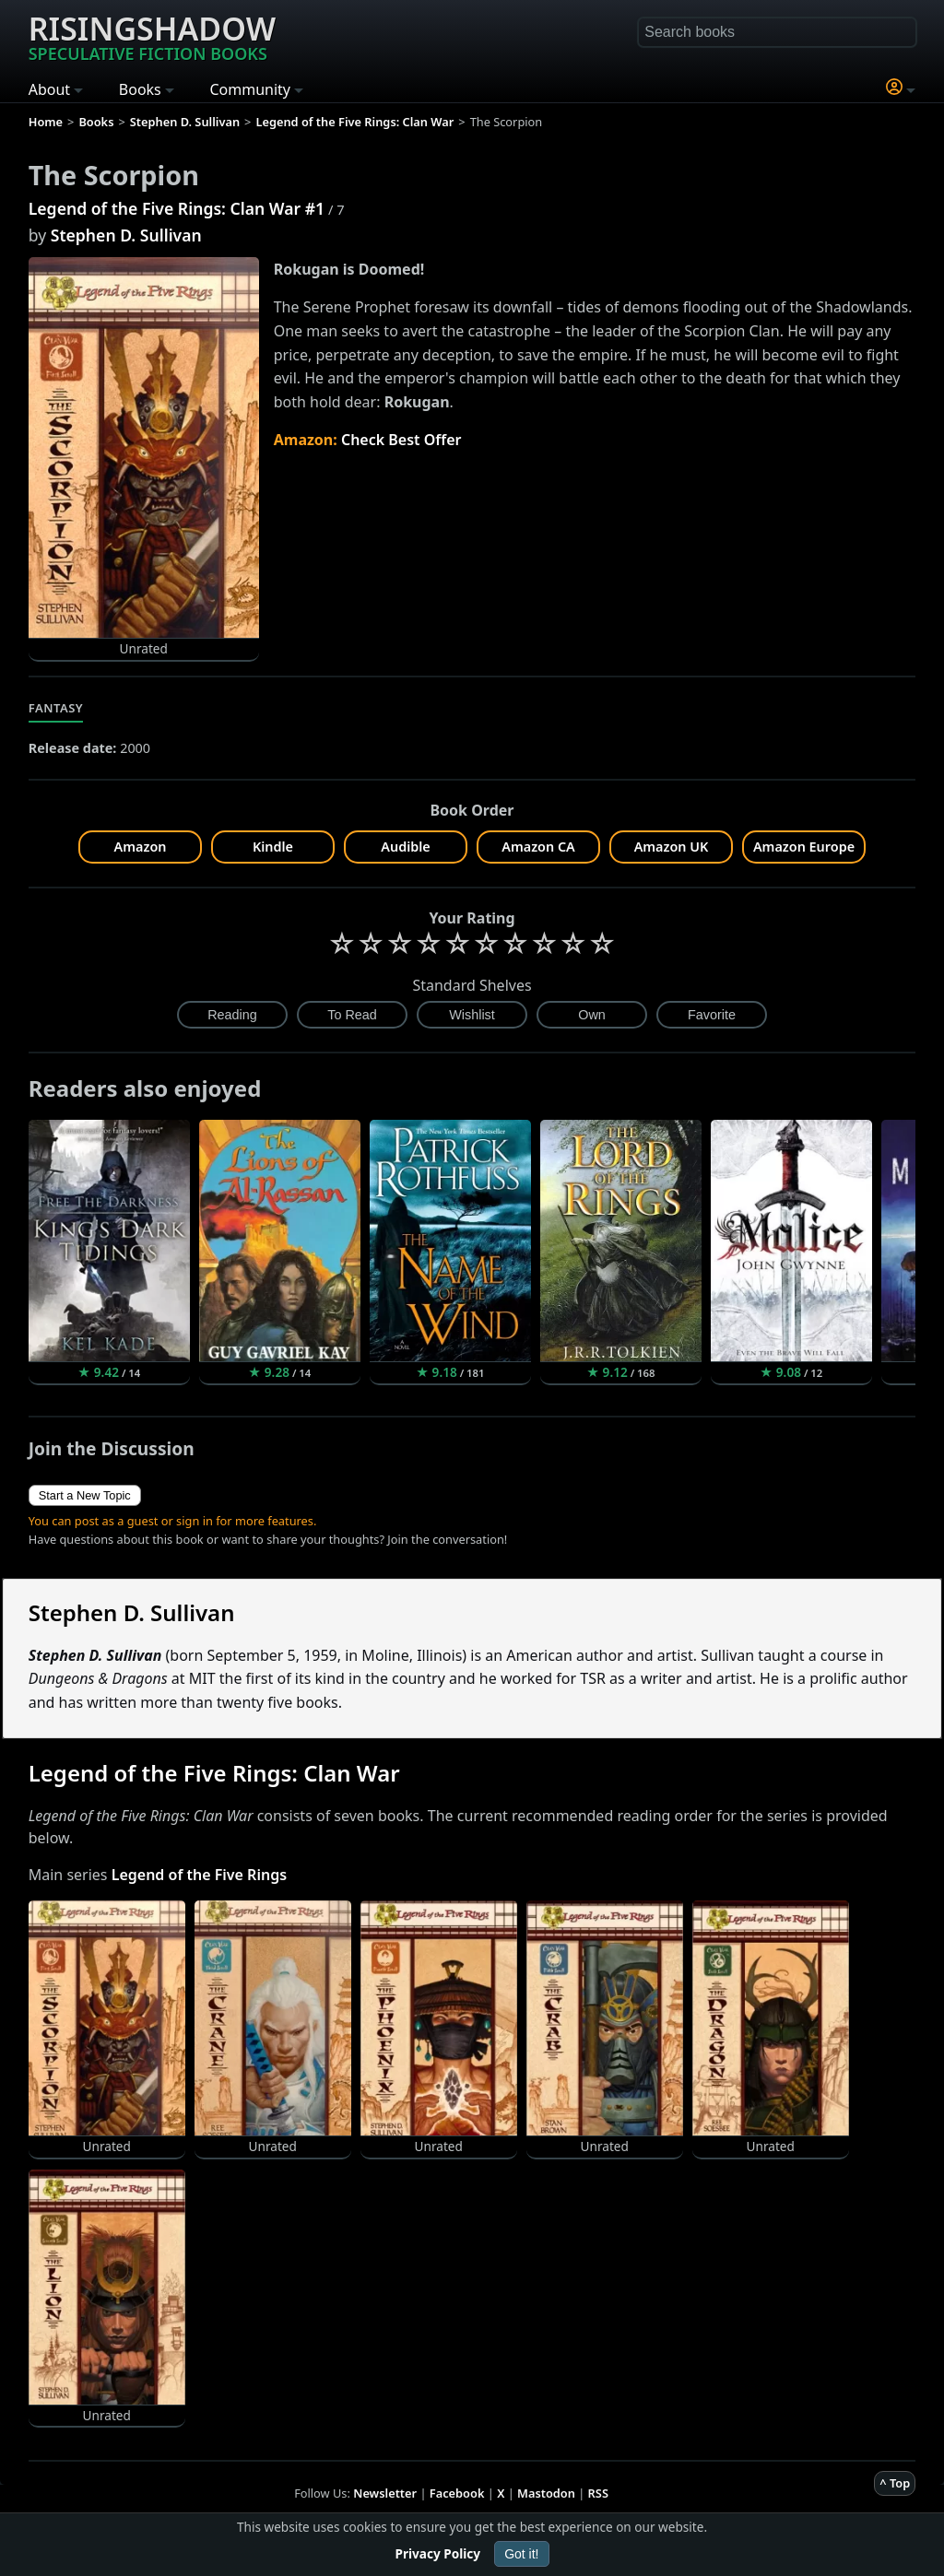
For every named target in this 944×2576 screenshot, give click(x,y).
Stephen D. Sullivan (126, 235)
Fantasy (56, 708)
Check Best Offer (401, 439)
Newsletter (385, 2493)
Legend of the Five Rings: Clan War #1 (176, 208)
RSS (598, 2493)
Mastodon (546, 2493)
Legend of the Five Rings (199, 1874)
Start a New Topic (85, 1495)
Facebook (457, 2493)
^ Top (894, 2483)
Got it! (521, 2554)
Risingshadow (152, 36)
